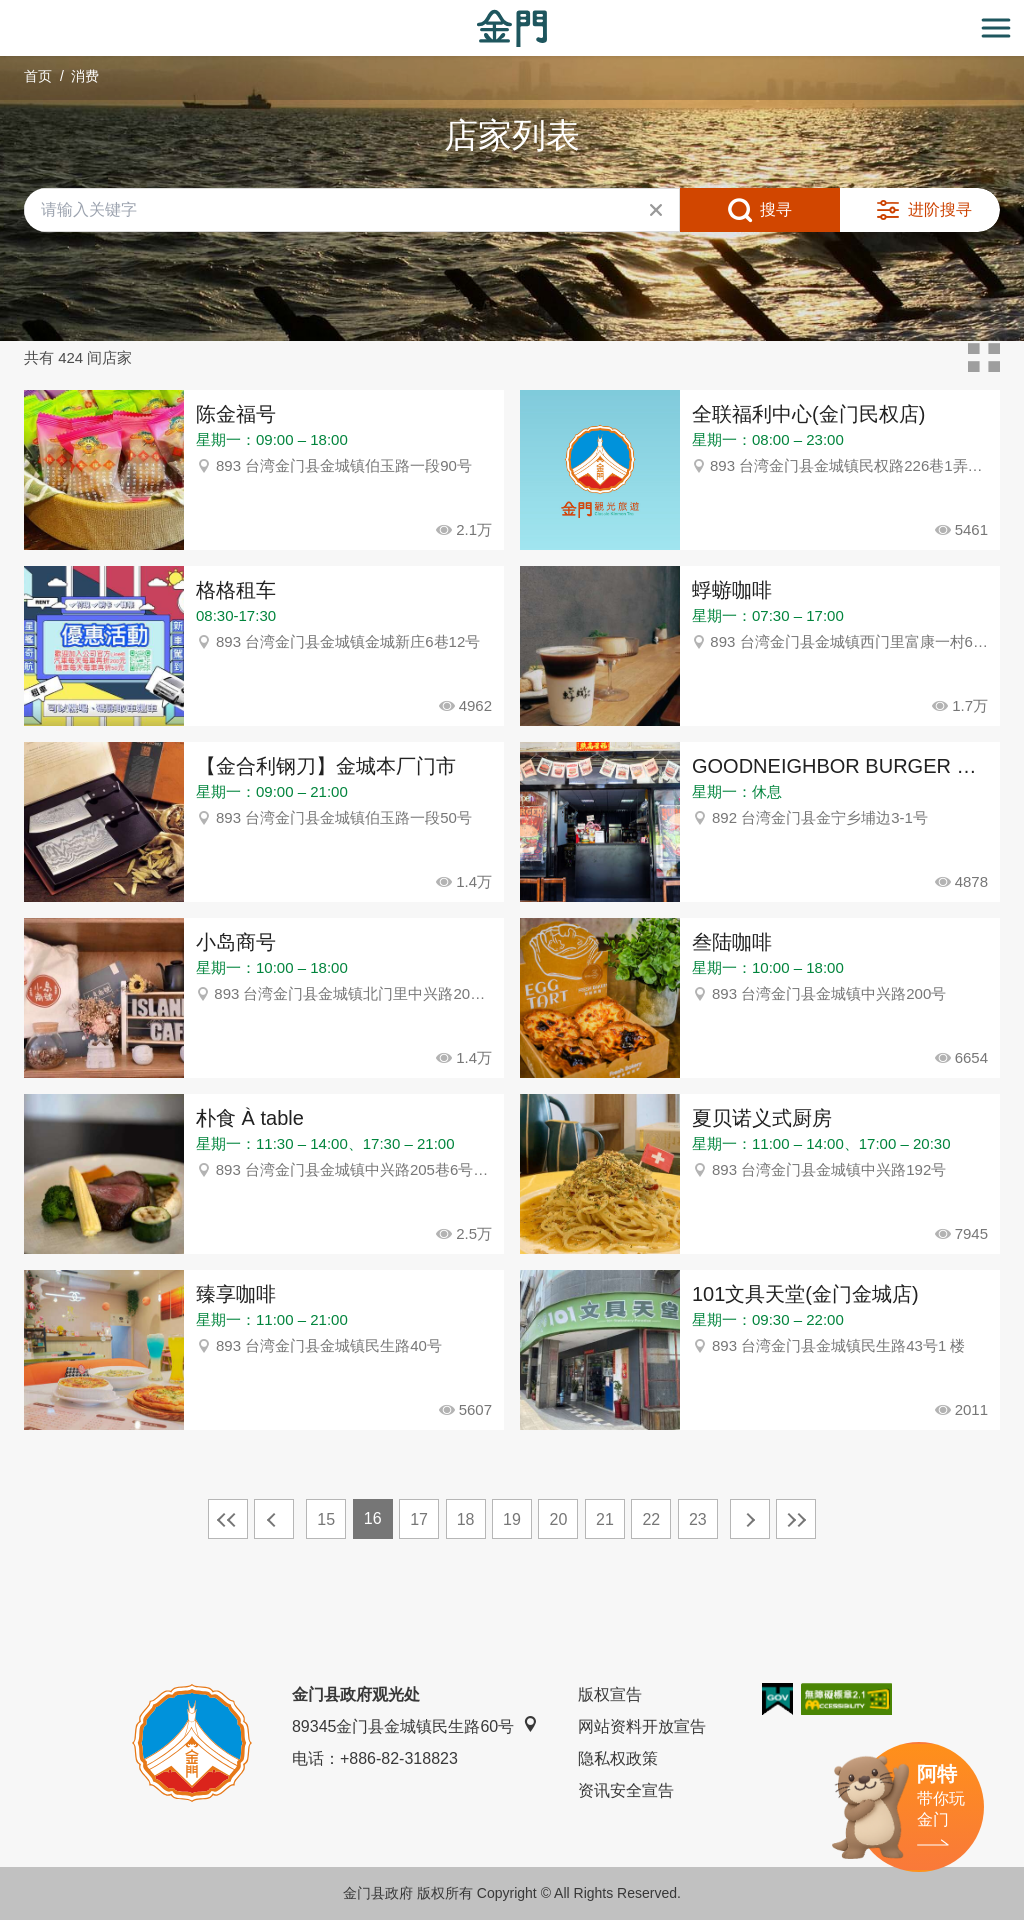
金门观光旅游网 (512, 28)
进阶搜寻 (940, 209)
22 (651, 1519)
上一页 (274, 1519)
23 (698, 1519)
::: (6, 11)
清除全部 (656, 210)
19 (512, 1519)
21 (605, 1519)
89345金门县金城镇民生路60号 (415, 1725)
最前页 (228, 1519)
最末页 (796, 1519)
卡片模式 (984, 358)
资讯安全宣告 (626, 1790)
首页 (38, 76)
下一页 (750, 1519)
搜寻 (776, 209)
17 (419, 1519)
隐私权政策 (618, 1758)
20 (559, 1519)
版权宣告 (610, 1694)
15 (326, 1519)
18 (466, 1519)
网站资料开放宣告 (642, 1726)
